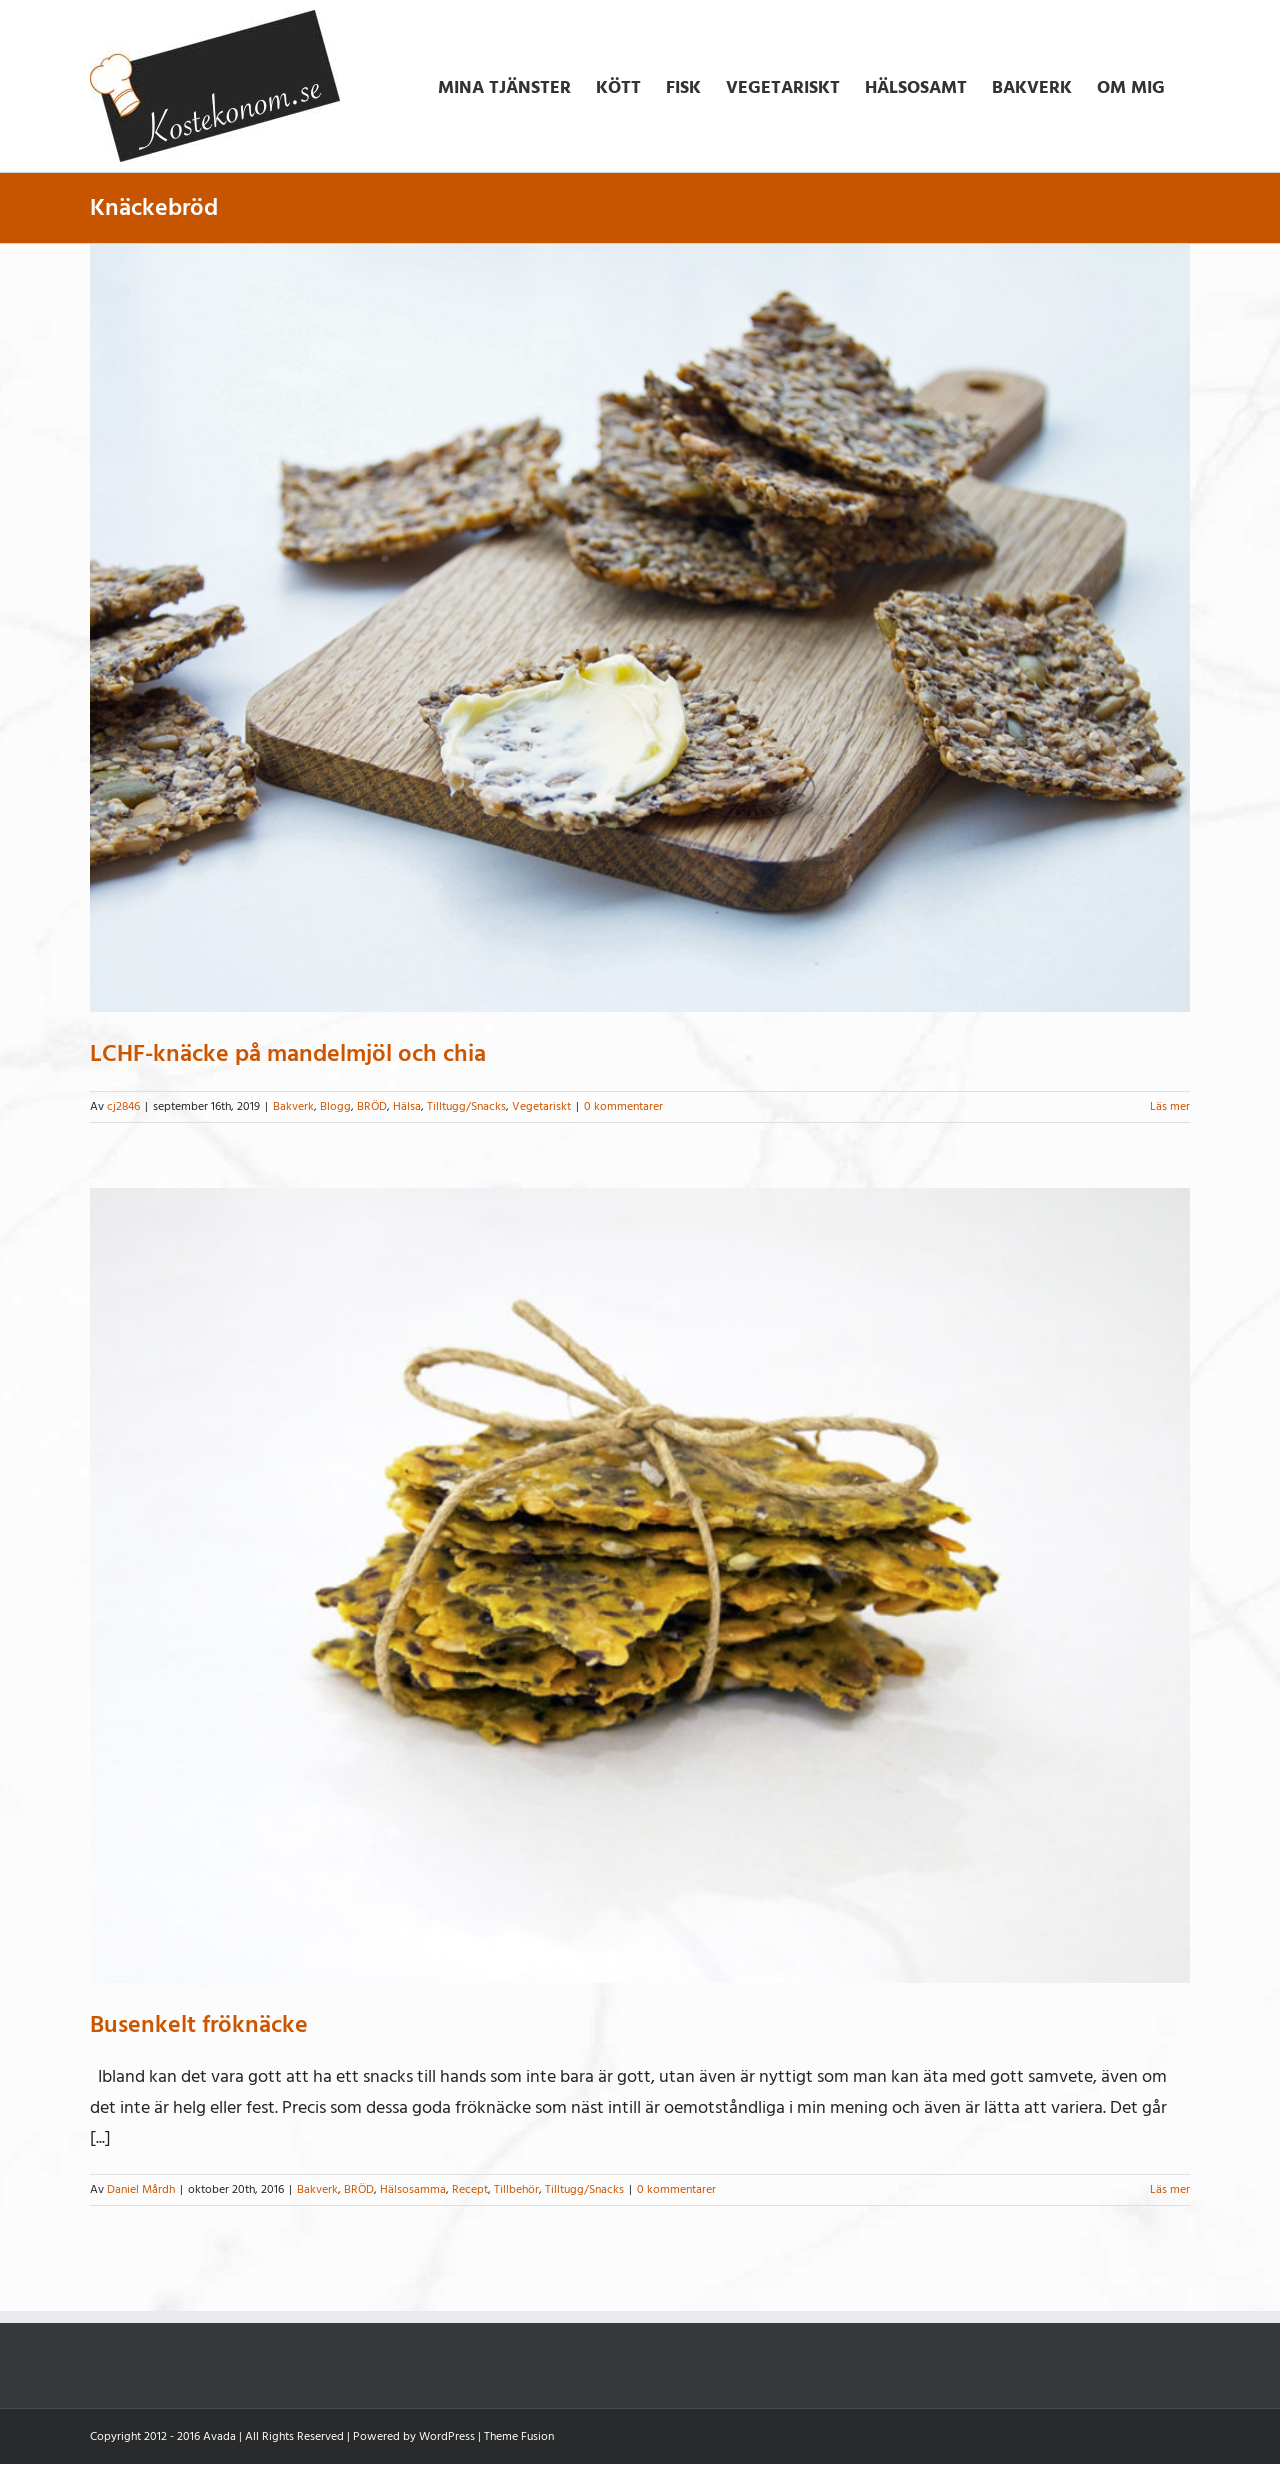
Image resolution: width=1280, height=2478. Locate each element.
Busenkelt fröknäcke (199, 2024)
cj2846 (123, 1106)
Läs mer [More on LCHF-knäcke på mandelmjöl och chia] (1170, 1106)
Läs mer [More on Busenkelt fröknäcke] (1170, 2189)
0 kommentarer (623, 1106)
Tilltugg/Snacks (466, 1106)
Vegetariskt (541, 1106)
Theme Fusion (519, 2436)
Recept (470, 2189)
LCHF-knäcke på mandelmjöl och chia (288, 1053)
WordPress (447, 2436)
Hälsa (407, 1106)
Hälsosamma (413, 2189)
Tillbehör (516, 2189)
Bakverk (293, 1106)
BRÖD (372, 1106)
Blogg (335, 1106)
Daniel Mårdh (141, 2189)
